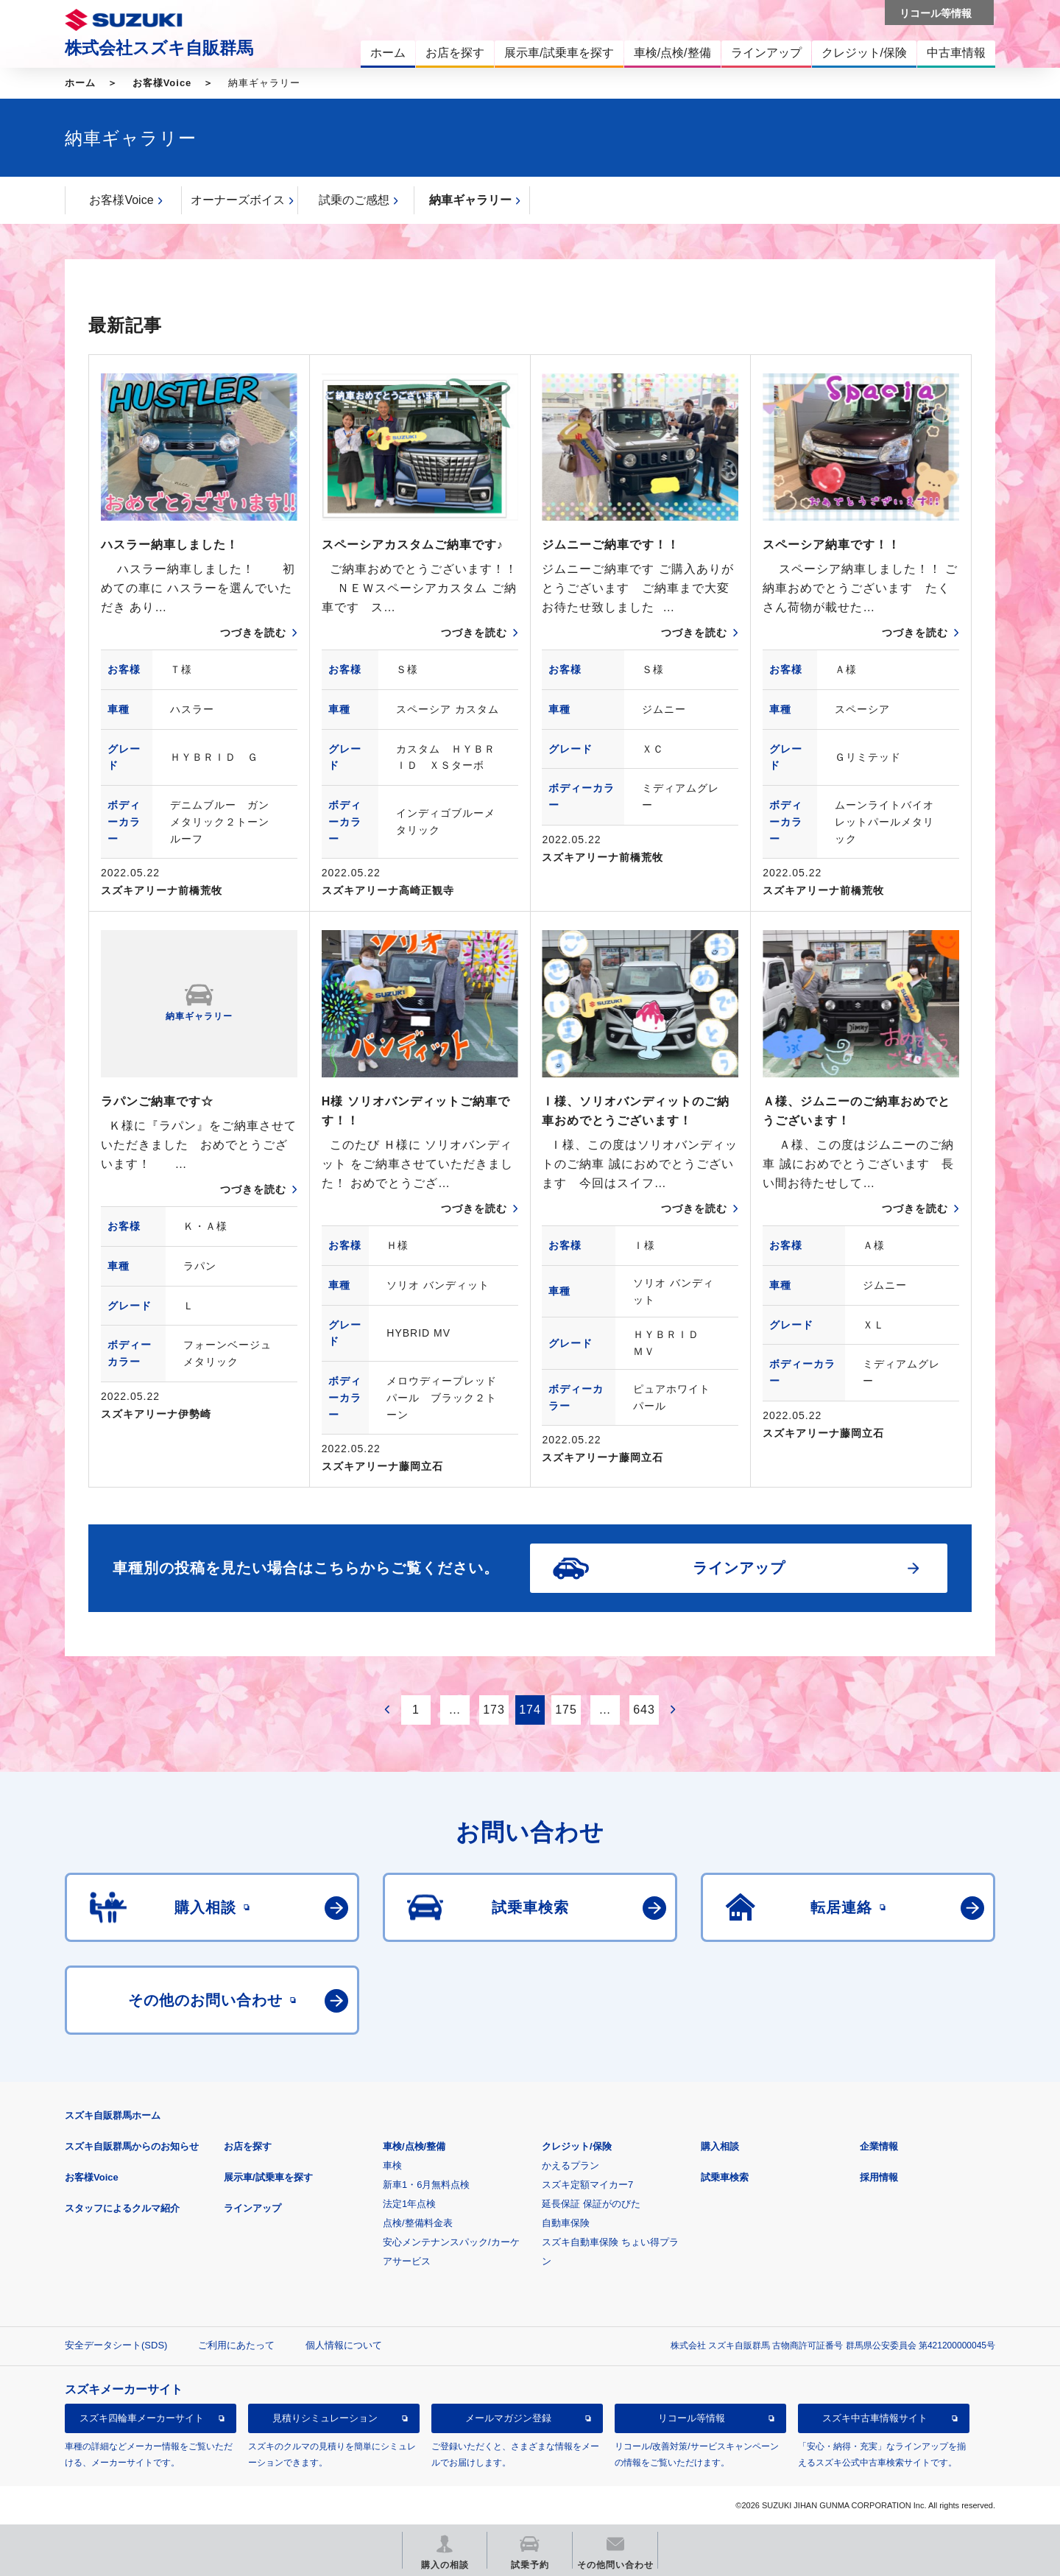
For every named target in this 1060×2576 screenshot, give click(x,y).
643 (644, 1709)
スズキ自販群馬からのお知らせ (132, 2146)
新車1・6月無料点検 (426, 2184)
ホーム (80, 82)
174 (530, 1709)
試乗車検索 (725, 2177)
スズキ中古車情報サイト (875, 2418)
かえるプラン (570, 2165)
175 (566, 1709)
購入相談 (720, 2146)
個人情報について (343, 2345)
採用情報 (879, 2177)
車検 (392, 2165)
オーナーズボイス (238, 200)
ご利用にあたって (236, 2345)
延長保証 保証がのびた (591, 2203)
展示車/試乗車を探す (268, 2177)
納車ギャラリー (470, 200)
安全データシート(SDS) (116, 2345)
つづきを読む (253, 632)
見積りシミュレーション (325, 2418)
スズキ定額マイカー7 (587, 2184)
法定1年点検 (409, 2203)
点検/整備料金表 (418, 2222)
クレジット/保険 (577, 2146)
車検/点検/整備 (414, 2146)
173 (494, 1709)
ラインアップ (252, 2208)
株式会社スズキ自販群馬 (159, 47)
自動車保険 (566, 2222)
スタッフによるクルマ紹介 (122, 2208)
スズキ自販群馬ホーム (112, 2115)
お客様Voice (162, 82)
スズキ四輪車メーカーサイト (142, 2418)
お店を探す (248, 2146)
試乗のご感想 (354, 200)
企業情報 (879, 2146)
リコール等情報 (691, 2418)
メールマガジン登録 (508, 2418)
